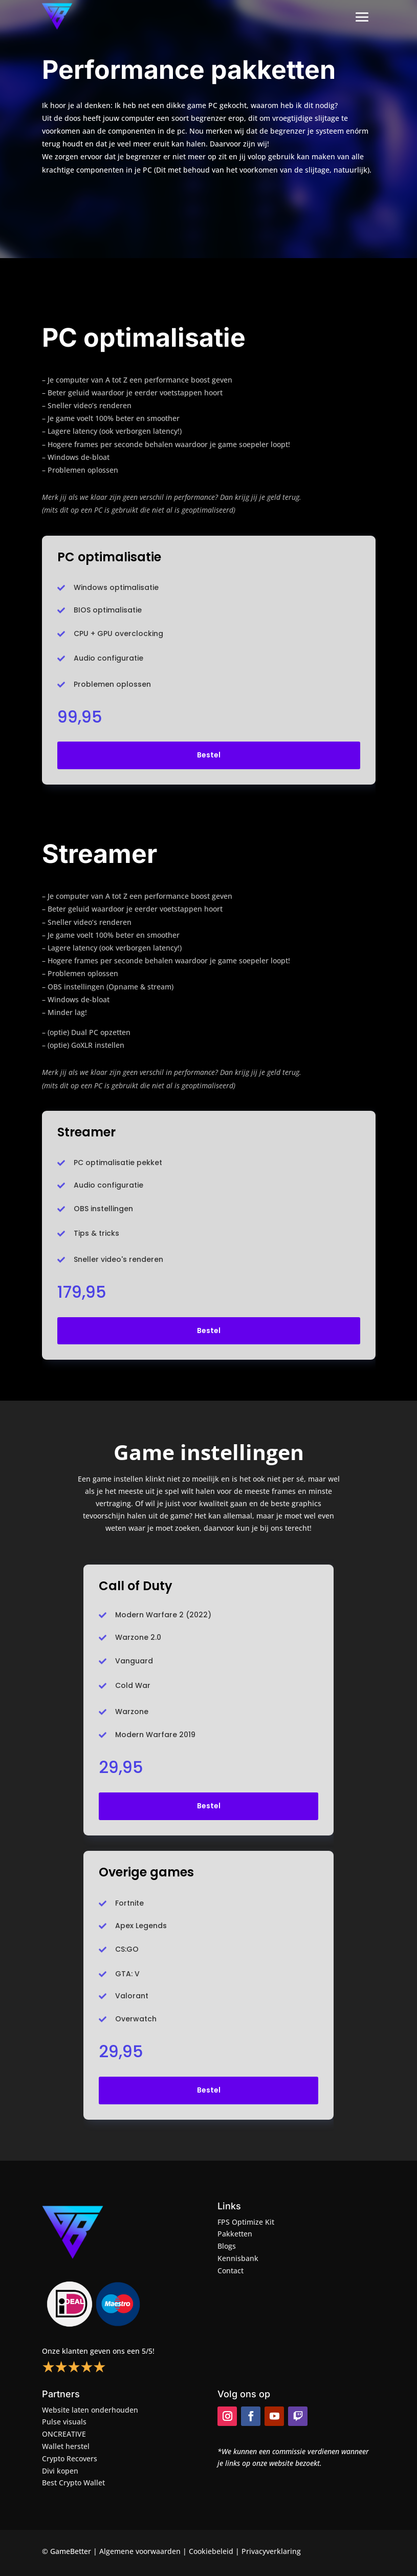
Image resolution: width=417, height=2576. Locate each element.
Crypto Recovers (69, 2458)
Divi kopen (60, 2471)
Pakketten (234, 2234)
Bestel (209, 755)
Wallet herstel (66, 2446)
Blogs (226, 2246)
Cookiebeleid (211, 2551)
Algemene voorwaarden (140, 2551)
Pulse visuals (64, 2421)
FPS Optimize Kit (245, 2222)
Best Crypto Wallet (73, 2482)
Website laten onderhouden (90, 2410)
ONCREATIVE (64, 2434)
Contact (230, 2270)
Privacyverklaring (271, 2551)
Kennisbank (237, 2258)
